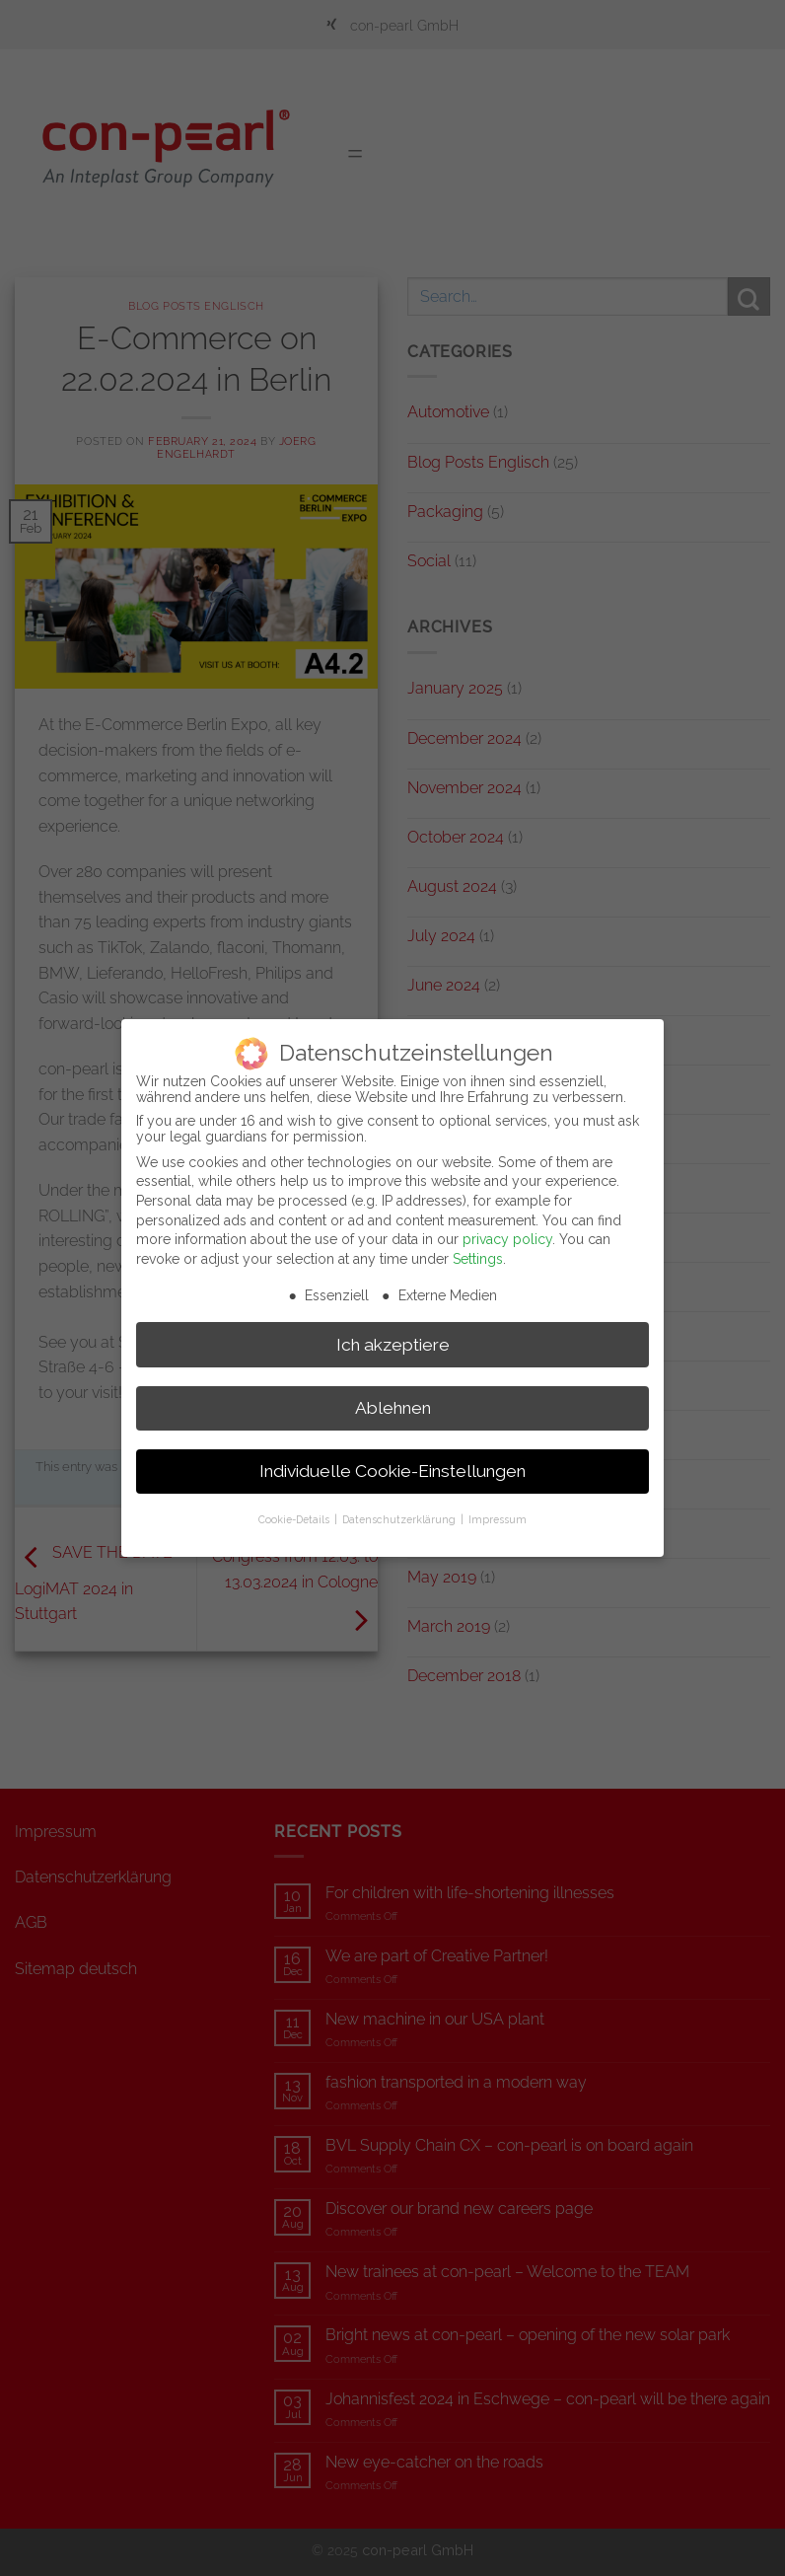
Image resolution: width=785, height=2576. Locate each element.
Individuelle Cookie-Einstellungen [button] (392, 1460)
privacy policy (507, 1228)
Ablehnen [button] (393, 1397)
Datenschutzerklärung (400, 1508)
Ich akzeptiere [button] (393, 1334)
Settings (478, 1248)
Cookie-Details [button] (295, 1508)
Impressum (497, 1508)
